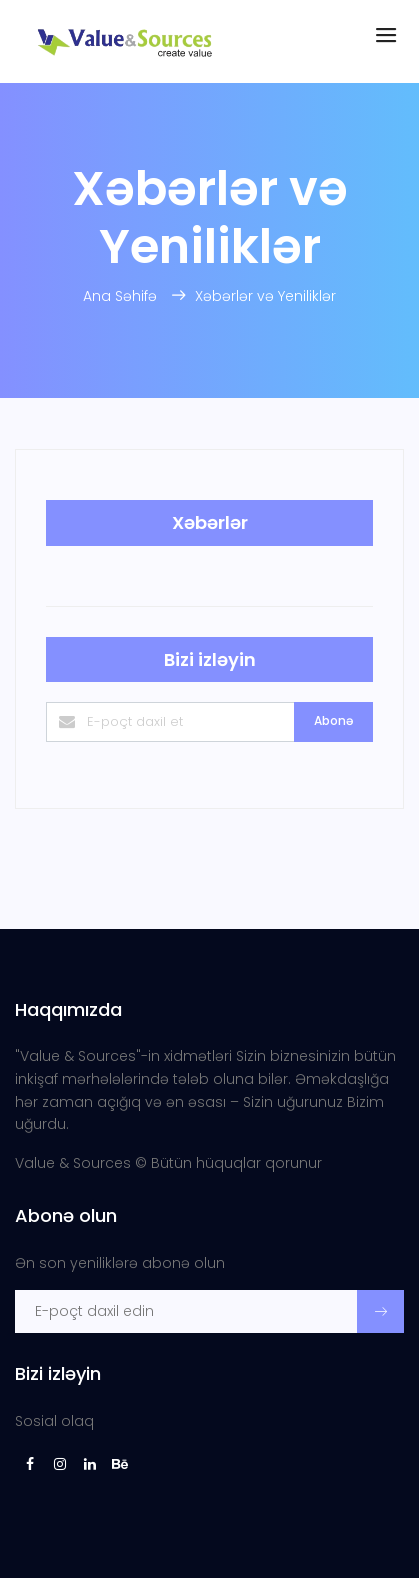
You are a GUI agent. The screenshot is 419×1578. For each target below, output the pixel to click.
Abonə (333, 720)
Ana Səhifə (122, 296)
